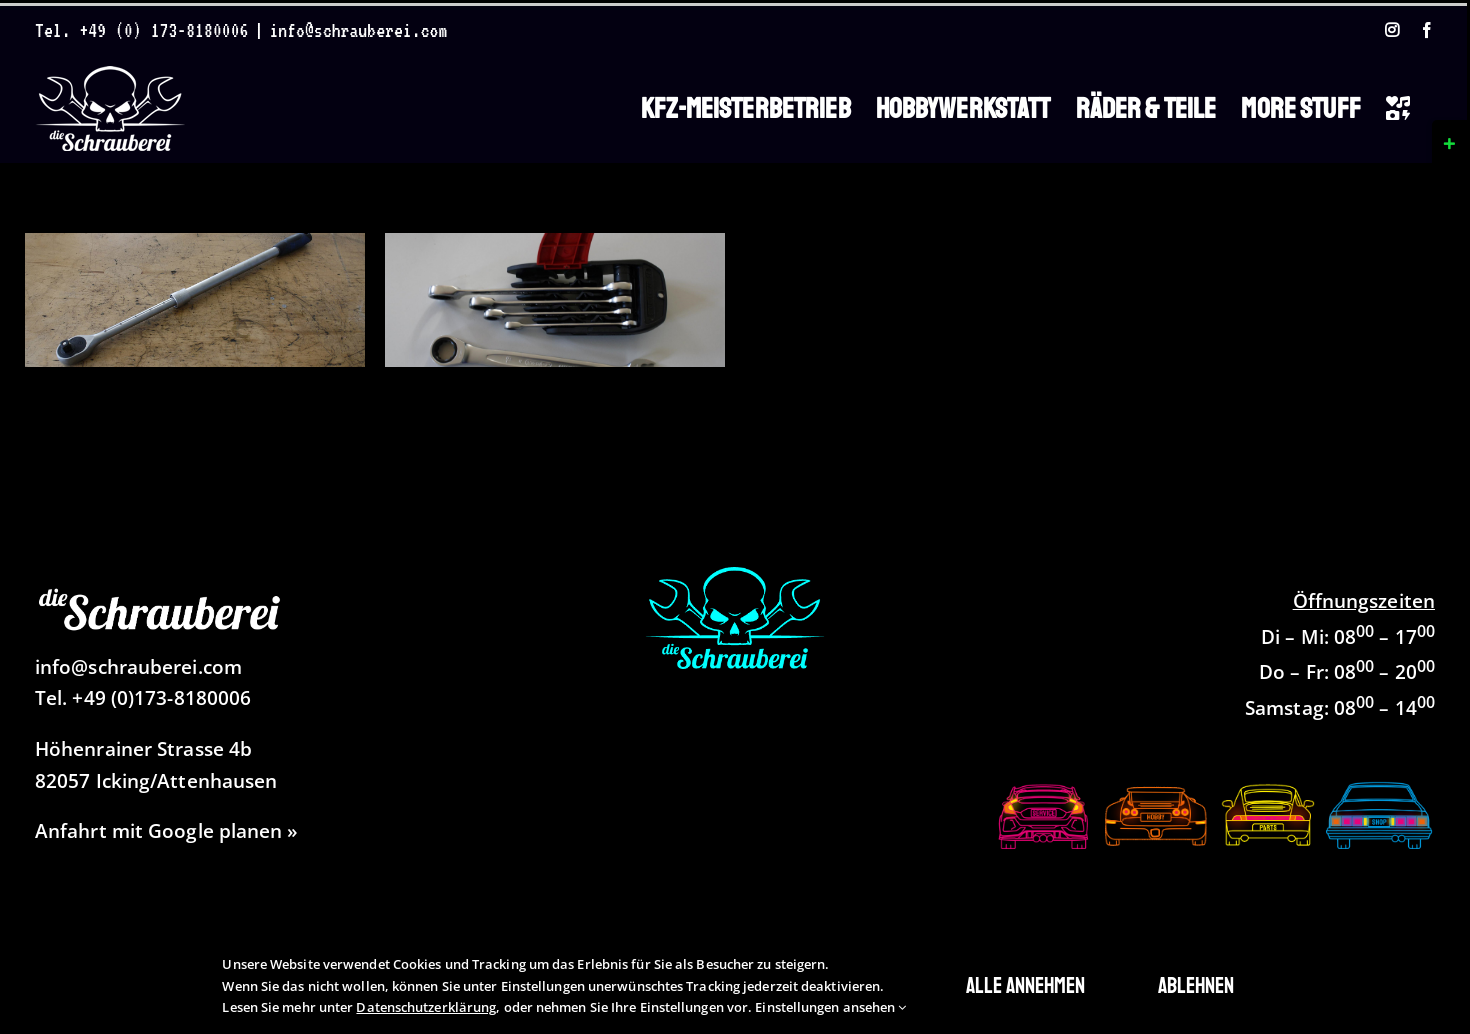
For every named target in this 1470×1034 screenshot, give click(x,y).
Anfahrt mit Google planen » (167, 831)
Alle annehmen (1025, 986)
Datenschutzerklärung (426, 1007)
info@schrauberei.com (358, 30)
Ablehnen (1196, 986)
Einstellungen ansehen (830, 1007)
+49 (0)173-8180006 (161, 698)
